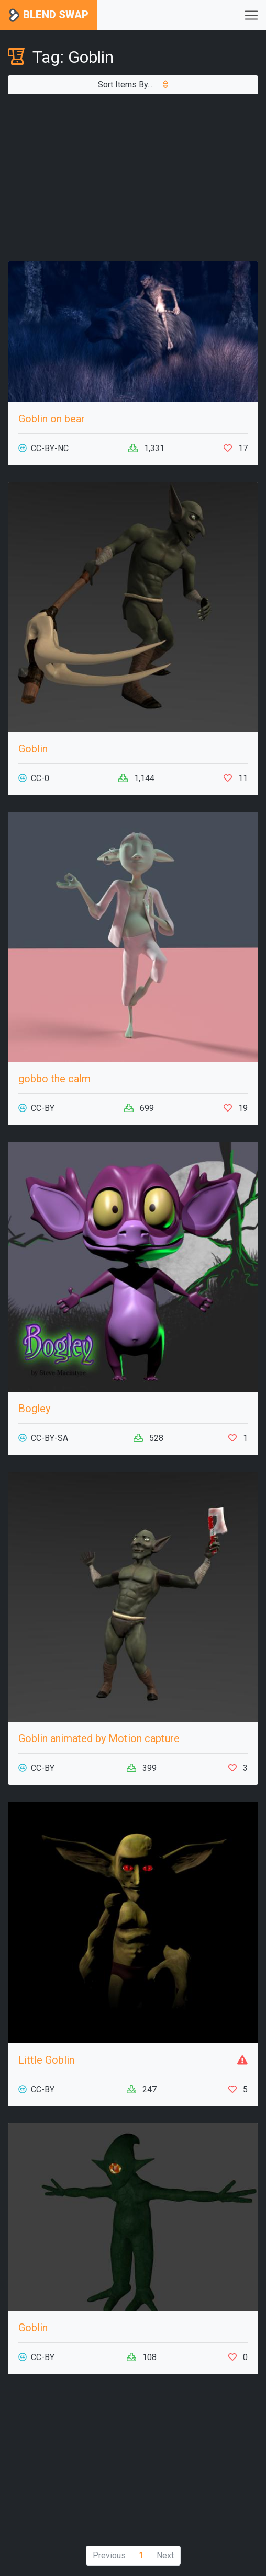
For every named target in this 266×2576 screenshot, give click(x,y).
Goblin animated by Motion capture (99, 1738)
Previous (109, 2555)
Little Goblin (46, 2060)
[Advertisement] (133, 178)
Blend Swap (48, 15)
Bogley (34, 1408)
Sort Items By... (133, 84)
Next (165, 2555)
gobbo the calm (54, 1078)
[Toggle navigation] (251, 15)
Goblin (33, 748)
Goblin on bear (51, 419)
